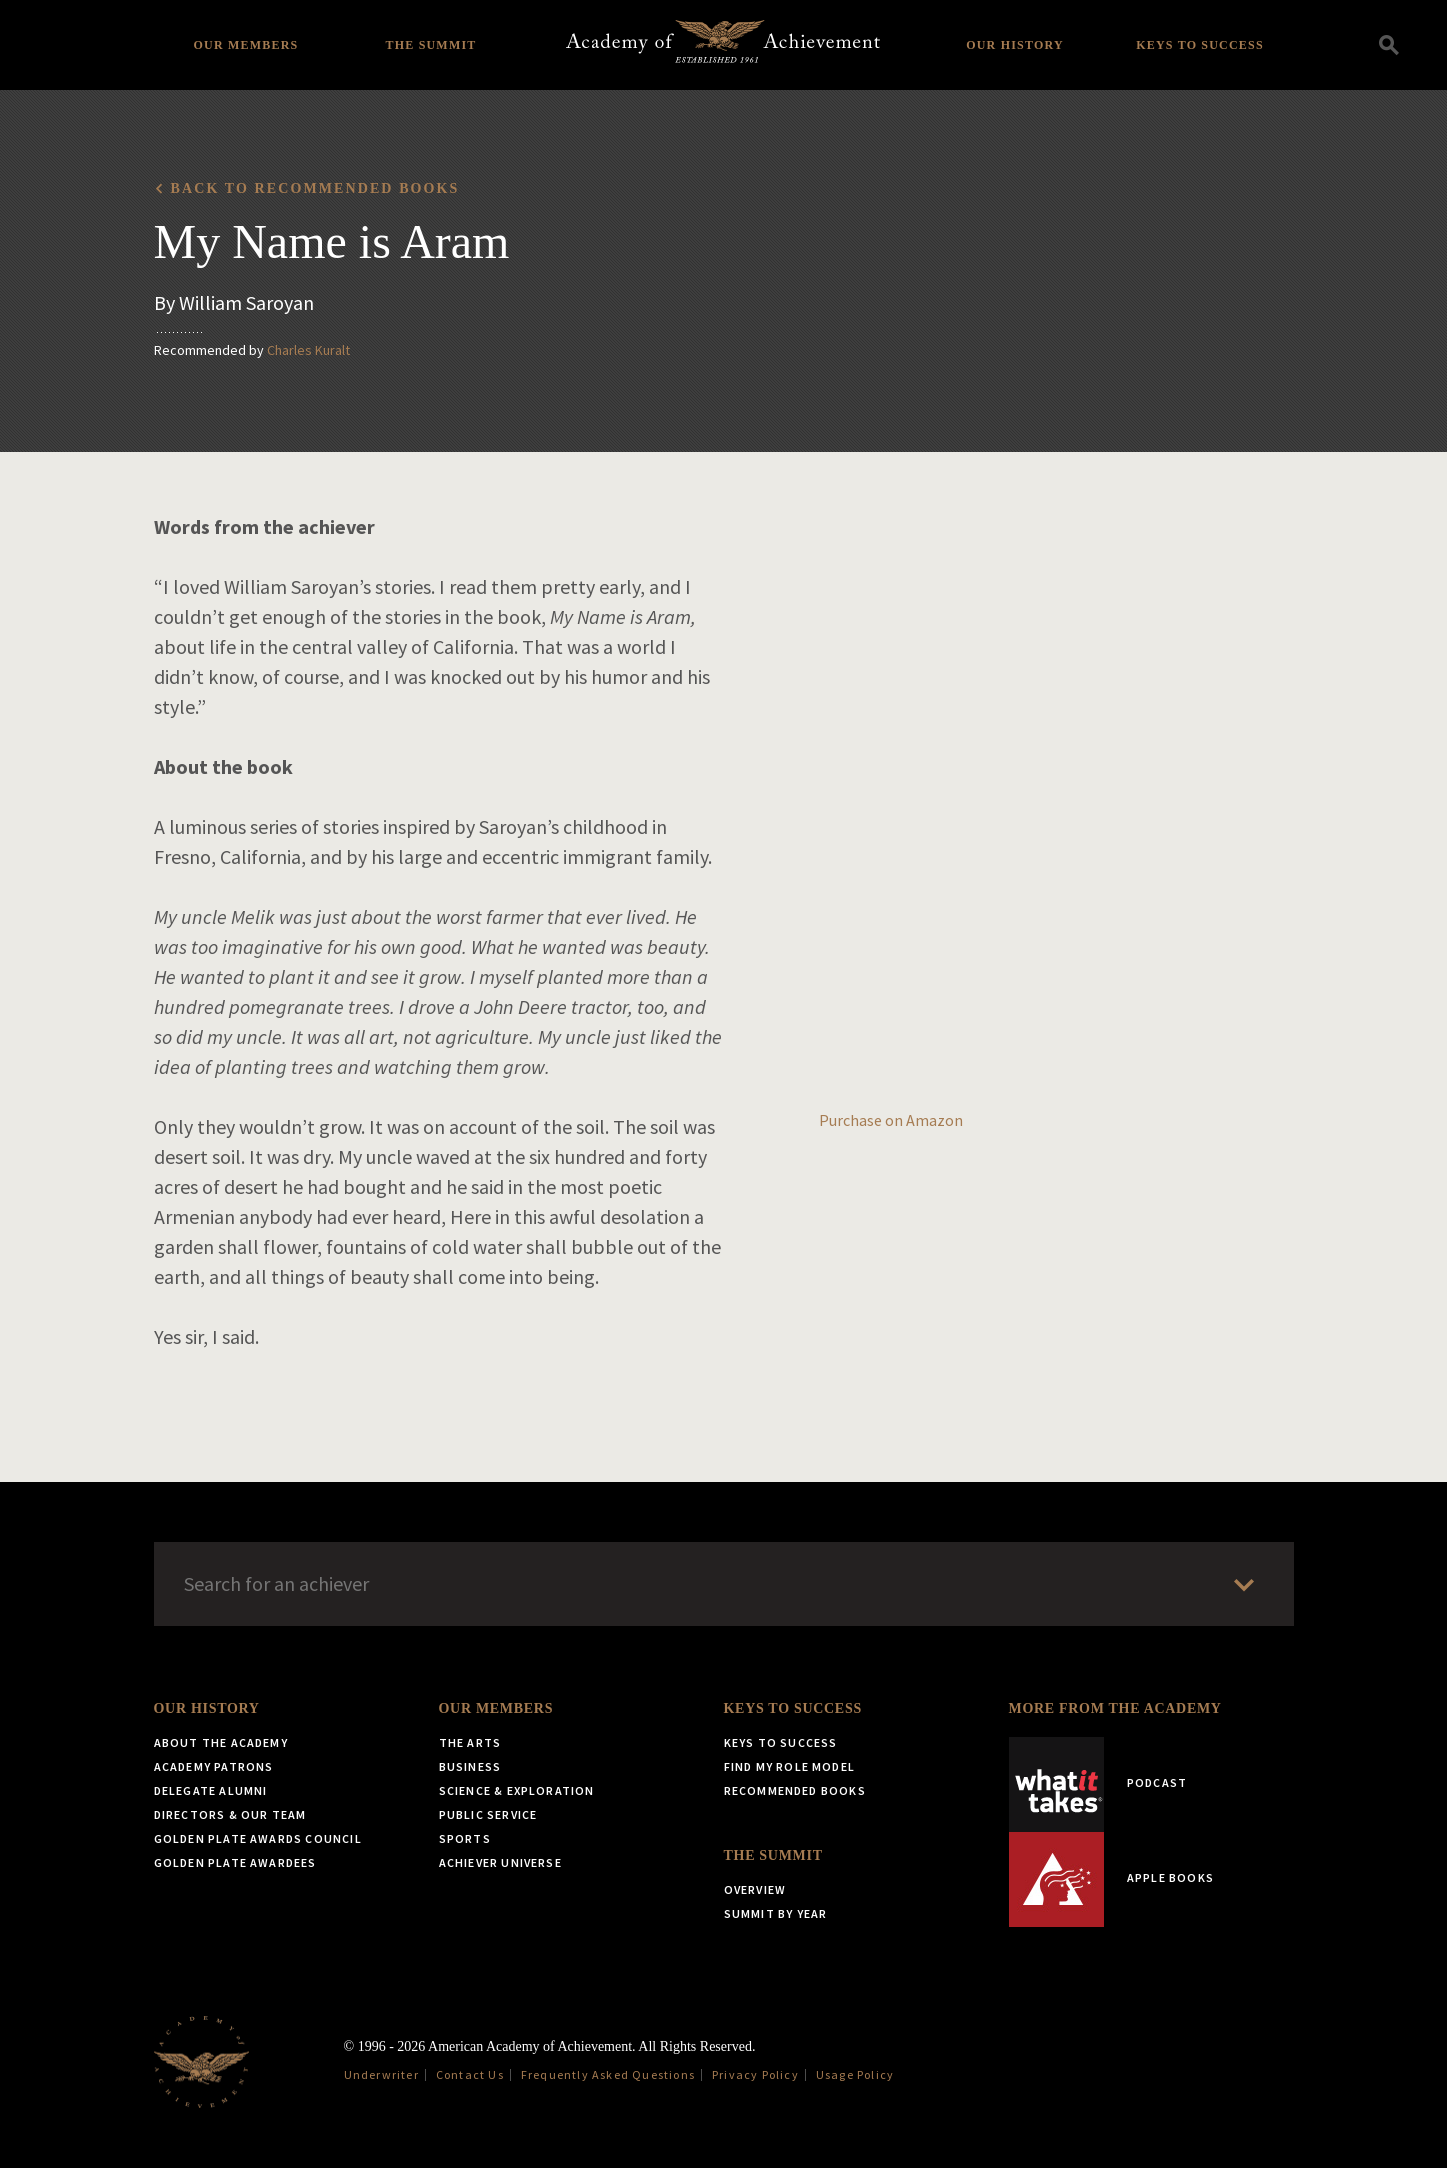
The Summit (430, 45)
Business (470, 1766)
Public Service (488, 1814)
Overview (755, 1889)
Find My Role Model (790, 1766)
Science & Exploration (517, 1790)
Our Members (246, 45)
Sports (465, 1838)
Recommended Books (795, 1790)
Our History (1015, 45)
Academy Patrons (214, 1766)
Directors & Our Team (230, 1814)
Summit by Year (776, 1913)
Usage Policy (855, 2074)
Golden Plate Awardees (235, 1862)
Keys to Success (1200, 45)
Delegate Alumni (211, 1790)
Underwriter (381, 2074)
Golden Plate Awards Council (258, 1838)
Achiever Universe (500, 1862)
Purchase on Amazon (891, 1120)
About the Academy (221, 1742)
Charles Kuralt (308, 350)
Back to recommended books (315, 188)
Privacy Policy (755, 2074)
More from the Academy (1115, 1708)
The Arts (470, 1742)
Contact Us (470, 2074)
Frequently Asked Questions (608, 2074)
